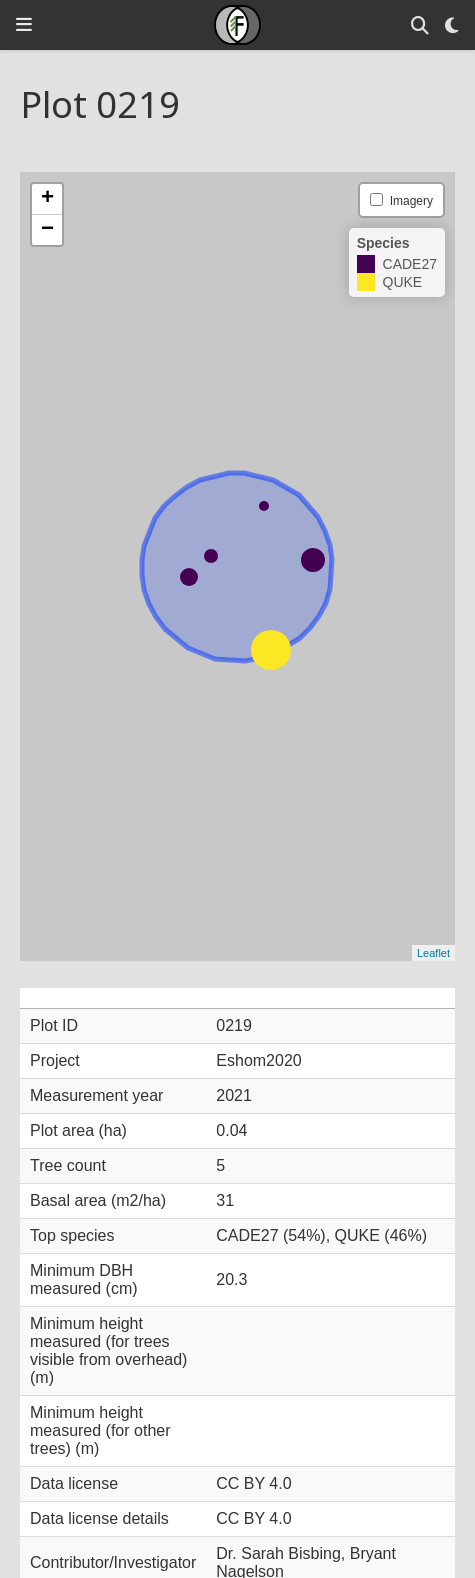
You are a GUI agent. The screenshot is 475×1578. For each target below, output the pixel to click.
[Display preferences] (452, 25)
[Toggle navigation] (24, 24)
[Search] (420, 25)
